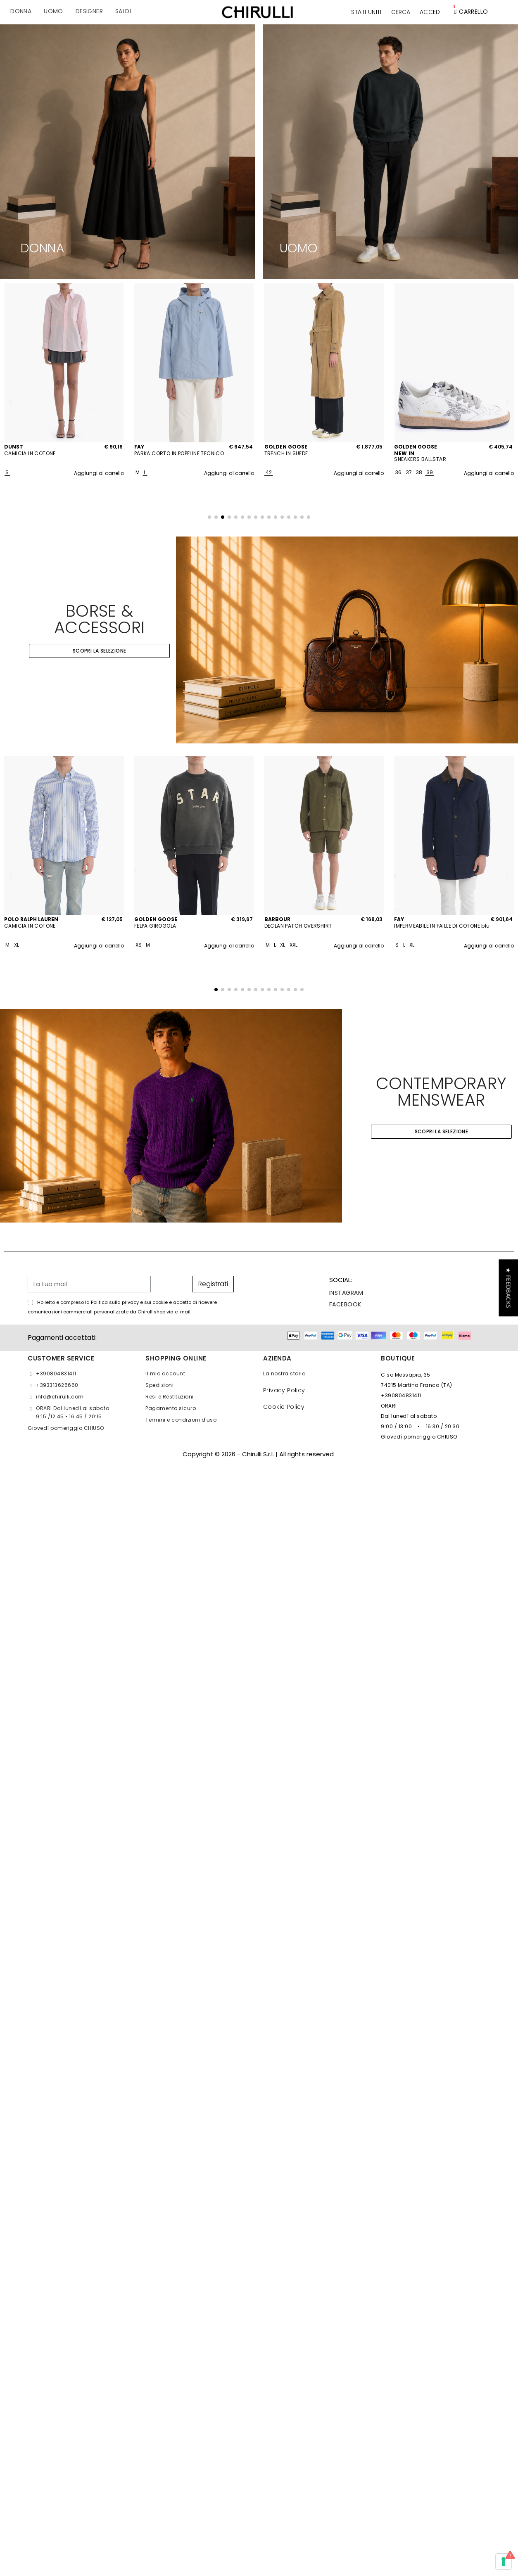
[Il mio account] (430, 11)
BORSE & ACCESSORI (99, 619)
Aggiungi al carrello (99, 473)
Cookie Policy (283, 1407)
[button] (400, 12)
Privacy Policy (284, 1390)
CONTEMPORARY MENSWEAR (441, 1091)
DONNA (42, 248)
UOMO (299, 248)
